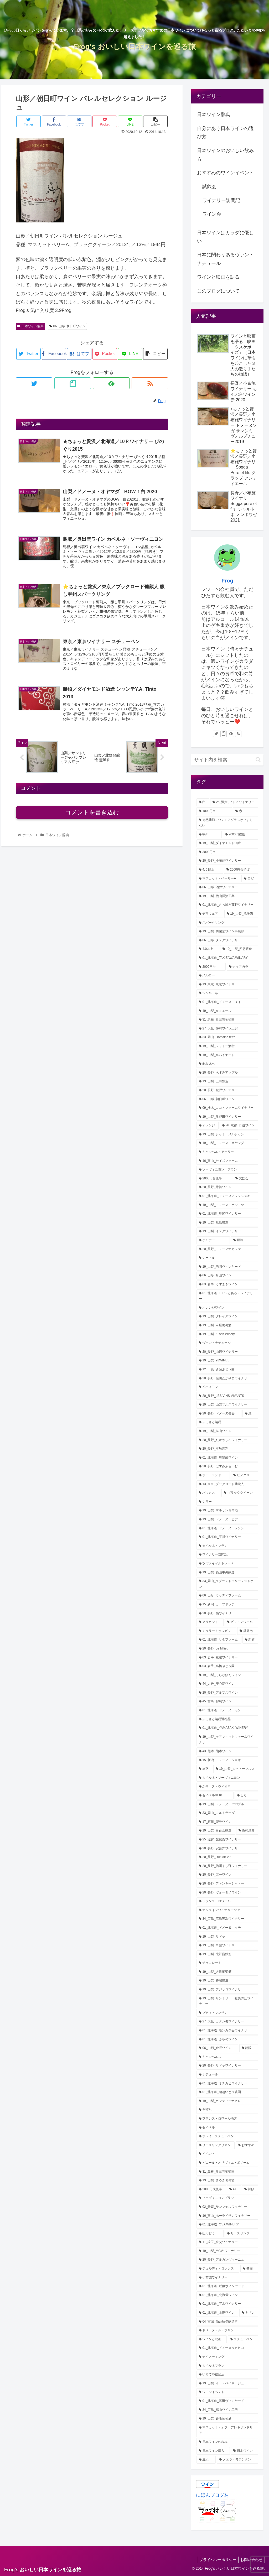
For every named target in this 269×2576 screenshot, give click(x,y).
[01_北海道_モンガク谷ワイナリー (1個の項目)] (227, 2030)
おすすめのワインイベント (225, 172)
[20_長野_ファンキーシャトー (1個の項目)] (227, 1884)
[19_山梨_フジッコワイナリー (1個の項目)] (227, 1990)
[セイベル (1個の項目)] (227, 2128)
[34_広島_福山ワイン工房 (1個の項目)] (227, 2410)
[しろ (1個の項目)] (246, 1795)
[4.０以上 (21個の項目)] (209, 870)
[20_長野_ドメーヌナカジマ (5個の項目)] (227, 1249)
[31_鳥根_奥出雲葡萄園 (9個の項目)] (227, 1020)
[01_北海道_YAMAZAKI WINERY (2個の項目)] (227, 1728)
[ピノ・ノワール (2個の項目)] (241, 1622)
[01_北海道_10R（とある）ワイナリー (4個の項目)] (227, 1296)
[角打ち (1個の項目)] (227, 2110)
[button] (258, 760)
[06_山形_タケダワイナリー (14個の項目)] (227, 940)
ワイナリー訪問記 (221, 200)
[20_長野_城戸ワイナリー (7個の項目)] (227, 1090)
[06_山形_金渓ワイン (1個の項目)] (217, 2048)
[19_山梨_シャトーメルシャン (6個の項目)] (227, 1134)
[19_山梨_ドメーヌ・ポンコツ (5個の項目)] (227, 1205)
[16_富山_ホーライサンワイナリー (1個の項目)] (227, 2216)
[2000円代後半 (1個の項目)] (211, 2189)
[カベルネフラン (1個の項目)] (227, 2366)
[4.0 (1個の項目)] (234, 2189)
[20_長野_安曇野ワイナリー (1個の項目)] (227, 1848)
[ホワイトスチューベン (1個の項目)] (227, 2136)
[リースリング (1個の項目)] (241, 2233)
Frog (227, 581)
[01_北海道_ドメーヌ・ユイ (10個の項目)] (227, 1002)
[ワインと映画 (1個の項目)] (211, 2339)
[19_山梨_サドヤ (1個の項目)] (227, 1937)
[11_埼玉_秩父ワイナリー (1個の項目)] (227, 2242)
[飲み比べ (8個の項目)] (227, 1064)
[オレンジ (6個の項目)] (207, 1126)
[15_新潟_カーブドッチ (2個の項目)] (227, 1605)
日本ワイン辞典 (30, 326)
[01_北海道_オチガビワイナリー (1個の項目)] (227, 2084)
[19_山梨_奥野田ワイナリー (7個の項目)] (227, 1117)
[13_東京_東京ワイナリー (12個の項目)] (227, 984)
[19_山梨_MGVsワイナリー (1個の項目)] (227, 2251)
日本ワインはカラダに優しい (225, 237)
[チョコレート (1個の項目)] (227, 1963)
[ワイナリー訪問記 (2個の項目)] (227, 1555)
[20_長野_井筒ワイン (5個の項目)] (227, 1187)
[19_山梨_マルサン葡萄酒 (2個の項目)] (227, 1511)
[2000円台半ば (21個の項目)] (241, 870)
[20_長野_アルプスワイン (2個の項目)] (227, 1693)
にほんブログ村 (212, 2495)
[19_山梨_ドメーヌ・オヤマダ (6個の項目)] (227, 1143)
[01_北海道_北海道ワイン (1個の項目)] (227, 2295)
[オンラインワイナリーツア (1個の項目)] (227, 1910)
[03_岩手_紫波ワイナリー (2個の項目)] (227, 1658)
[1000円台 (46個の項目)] (214, 811)
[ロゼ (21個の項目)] (249, 879)
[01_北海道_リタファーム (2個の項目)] (218, 1640)
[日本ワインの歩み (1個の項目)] (227, 2442)
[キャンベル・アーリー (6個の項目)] (227, 1152)
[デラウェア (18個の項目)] (209, 914)
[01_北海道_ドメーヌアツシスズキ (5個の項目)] (227, 1196)
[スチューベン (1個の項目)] (243, 2339)
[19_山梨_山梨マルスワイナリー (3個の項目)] (227, 1405)
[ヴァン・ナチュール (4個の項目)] (227, 1343)
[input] (227, 760)
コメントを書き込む (92, 817)
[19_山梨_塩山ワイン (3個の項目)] (227, 1431)
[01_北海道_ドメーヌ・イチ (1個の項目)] (227, 1928)
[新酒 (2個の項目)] (250, 1640)
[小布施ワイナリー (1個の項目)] (227, 2278)
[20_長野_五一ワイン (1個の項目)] (227, 1875)
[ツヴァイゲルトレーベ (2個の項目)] (227, 1564)
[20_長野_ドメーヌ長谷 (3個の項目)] (218, 1414)
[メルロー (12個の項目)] (227, 976)
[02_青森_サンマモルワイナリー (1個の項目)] (227, 2207)
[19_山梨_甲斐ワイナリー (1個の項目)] (227, 1945)
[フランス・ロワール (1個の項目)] (227, 1901)
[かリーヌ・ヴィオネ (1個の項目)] (227, 1787)
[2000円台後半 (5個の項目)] (214, 1179)
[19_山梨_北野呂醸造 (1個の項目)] (227, 1954)
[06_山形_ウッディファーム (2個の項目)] (227, 1596)
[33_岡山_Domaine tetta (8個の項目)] (227, 1037)
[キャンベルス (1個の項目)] (227, 2057)
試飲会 (209, 186)
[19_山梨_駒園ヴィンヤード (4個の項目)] (227, 1267)
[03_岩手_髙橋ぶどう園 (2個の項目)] (227, 1666)
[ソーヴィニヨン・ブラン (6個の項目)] (227, 1170)
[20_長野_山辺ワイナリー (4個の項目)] (227, 1352)
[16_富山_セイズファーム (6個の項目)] (227, 1161)
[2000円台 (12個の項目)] (211, 967)
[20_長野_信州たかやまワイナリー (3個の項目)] (227, 1378)
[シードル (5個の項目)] (227, 1258)
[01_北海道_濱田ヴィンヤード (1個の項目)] (227, 2401)
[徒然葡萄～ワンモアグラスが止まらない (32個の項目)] (227, 823)
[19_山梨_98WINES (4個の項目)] (227, 1361)
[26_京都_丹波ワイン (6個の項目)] (239, 1126)
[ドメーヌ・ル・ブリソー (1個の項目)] (227, 2330)
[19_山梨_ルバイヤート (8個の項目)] (227, 1055)
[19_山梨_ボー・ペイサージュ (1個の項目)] (227, 2383)
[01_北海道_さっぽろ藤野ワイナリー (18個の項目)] (227, 905)
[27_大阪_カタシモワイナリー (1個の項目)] (227, 2022)
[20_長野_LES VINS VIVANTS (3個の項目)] (227, 1396)
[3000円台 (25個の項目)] (227, 852)
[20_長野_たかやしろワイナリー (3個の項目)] (227, 1440)
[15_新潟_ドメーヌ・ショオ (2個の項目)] (227, 1760)
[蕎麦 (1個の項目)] (249, 2269)
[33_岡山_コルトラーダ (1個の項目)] (227, 1813)
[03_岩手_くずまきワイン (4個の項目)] (227, 1284)
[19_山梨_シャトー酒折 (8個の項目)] (227, 1046)
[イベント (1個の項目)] (227, 2154)
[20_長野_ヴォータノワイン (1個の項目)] (227, 1893)
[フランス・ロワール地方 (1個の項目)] (227, 2119)
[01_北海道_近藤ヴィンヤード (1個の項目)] (227, 2286)
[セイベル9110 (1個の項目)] (215, 1795)
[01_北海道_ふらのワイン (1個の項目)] (227, 2039)
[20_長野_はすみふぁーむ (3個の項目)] (227, 1466)
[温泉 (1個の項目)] (206, 2460)
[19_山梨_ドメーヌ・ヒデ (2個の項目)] (227, 1519)
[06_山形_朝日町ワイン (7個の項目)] (227, 1099)
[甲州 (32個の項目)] (209, 835)
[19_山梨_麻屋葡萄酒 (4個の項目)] (227, 1325)
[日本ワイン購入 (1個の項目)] (213, 2451)
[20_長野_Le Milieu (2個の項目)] (227, 1649)
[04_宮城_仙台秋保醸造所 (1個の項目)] (227, 2322)
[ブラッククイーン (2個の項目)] (239, 1493)
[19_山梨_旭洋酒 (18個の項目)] (241, 914)
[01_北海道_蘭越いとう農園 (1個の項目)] (227, 2092)
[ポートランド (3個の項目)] (213, 1475)
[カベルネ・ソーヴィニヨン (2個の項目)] (227, 1778)
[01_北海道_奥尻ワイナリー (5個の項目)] (227, 1214)
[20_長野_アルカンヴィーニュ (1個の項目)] (227, 2260)
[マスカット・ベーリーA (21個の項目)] (218, 879)
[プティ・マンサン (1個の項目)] (227, 2013)
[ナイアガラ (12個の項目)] (242, 967)
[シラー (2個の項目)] (227, 1502)
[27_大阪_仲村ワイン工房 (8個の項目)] (227, 1029)
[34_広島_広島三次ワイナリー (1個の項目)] (227, 1919)
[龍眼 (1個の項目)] (248, 2048)
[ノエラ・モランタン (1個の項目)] (237, 2460)
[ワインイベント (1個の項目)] (227, 2392)
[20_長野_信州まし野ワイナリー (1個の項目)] (227, 1866)
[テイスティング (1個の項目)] (227, 2357)
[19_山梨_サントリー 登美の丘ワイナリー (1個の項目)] (227, 2001)
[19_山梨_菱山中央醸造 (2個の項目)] (227, 1572)
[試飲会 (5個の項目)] (245, 1179)
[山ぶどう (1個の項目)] (210, 2233)
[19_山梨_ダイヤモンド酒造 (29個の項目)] (227, 843)
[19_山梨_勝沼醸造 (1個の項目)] (227, 1981)
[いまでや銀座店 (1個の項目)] (227, 2375)
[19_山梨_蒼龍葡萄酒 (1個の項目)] (227, 2419)
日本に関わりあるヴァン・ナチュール (225, 259)
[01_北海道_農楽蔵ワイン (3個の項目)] (227, 1458)
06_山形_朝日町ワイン (67, 326)
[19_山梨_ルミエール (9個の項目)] (227, 1011)
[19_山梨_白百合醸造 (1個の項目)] (215, 1831)
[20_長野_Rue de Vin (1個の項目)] (227, 1857)
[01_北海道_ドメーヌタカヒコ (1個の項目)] (227, 2348)
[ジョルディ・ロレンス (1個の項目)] (217, 2269)
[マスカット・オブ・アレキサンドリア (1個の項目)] (227, 2430)
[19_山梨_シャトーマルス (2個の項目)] (235, 1769)
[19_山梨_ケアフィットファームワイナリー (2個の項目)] (227, 1739)
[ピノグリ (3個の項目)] (244, 1475)
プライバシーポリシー (216, 2560)
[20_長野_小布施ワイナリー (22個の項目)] (227, 861)
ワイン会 (211, 214)
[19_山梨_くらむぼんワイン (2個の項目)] (227, 1675)
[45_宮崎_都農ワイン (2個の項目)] (227, 1701)
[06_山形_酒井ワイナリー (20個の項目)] (227, 887)
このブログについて (218, 291)
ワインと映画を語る (218, 277)
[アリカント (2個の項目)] (210, 1622)
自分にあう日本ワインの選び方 (225, 132)
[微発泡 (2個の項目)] (247, 1631)
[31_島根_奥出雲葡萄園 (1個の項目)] (227, 2172)
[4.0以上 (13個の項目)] (207, 949)
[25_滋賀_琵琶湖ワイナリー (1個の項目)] (227, 1840)
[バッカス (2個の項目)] (208, 1493)
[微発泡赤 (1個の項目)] (247, 1831)
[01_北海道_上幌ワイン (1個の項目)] (217, 2313)
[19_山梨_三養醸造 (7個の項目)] (227, 1081)
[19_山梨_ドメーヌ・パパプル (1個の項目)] (227, 1804)
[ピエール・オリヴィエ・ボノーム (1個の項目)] (227, 2163)
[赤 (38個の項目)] (245, 811)
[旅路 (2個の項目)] (204, 1769)
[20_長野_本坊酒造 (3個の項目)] (227, 1449)
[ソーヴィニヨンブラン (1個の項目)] (227, 2198)
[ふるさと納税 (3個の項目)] (227, 1422)
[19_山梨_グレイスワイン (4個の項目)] (227, 1316)
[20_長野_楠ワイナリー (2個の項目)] (227, 1613)
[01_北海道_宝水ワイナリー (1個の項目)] (227, 2304)
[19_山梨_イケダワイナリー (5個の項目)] (227, 1231)
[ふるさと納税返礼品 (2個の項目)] (227, 1719)
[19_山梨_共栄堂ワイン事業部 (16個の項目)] (227, 931)
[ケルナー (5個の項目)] (213, 1240)
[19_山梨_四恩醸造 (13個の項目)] (239, 949)
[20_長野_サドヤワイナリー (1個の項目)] (227, 2066)
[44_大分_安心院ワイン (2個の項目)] (227, 1684)
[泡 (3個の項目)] (250, 1414)
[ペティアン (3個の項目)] (227, 1387)
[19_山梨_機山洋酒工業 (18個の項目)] (227, 896)
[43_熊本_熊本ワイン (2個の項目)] (227, 1751)
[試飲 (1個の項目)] (250, 2189)
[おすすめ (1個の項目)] (247, 2145)
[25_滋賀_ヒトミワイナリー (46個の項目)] (234, 802)
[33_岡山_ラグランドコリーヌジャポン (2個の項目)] (227, 1584)
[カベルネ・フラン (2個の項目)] (227, 1546)
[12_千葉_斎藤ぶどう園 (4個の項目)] (227, 1369)
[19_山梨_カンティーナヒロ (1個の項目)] (227, 2101)
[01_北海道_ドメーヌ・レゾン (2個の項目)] (227, 1528)
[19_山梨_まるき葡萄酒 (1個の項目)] (227, 2180)
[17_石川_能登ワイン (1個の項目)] (227, 1822)
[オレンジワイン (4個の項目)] (227, 1308)
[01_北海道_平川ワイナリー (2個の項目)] (227, 1537)
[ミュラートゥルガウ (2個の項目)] (216, 1631)
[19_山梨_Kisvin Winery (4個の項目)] (227, 1334)
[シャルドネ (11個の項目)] (227, 993)
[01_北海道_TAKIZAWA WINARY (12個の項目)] (227, 958)
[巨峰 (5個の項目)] (244, 1240)
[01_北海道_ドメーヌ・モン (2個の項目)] (227, 1710)
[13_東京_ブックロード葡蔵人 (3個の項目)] (227, 1484)
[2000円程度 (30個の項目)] (240, 835)
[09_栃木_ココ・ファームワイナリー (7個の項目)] (227, 1108)
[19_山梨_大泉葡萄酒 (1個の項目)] (227, 1972)
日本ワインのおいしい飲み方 (225, 155)
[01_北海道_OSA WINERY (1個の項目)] (227, 2225)
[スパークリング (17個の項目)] (227, 923)
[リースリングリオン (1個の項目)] (215, 2145)
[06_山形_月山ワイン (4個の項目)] (227, 1275)
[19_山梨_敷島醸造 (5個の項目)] (227, 1223)
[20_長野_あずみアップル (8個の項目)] (227, 1073)
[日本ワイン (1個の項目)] (244, 2451)
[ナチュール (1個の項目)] (227, 2075)
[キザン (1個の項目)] (248, 2313)
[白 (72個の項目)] (202, 802)
